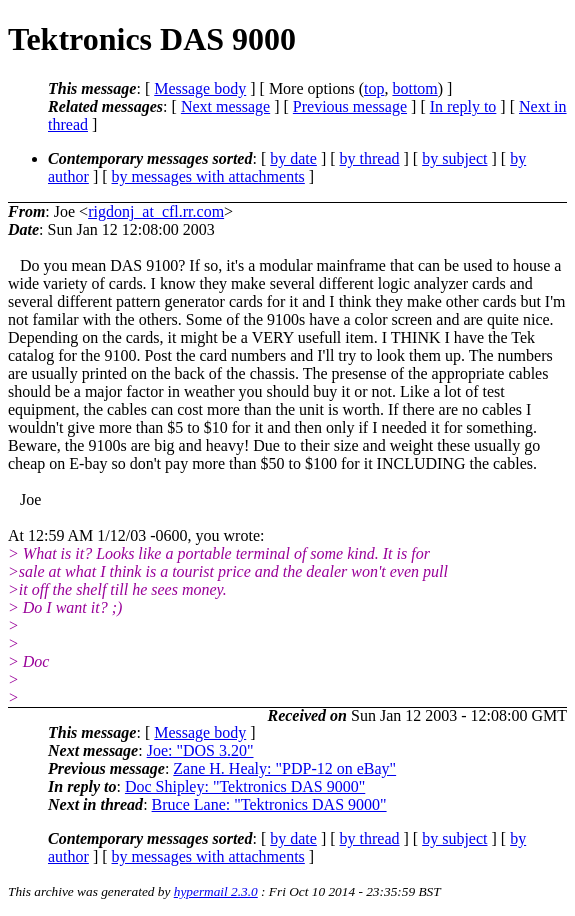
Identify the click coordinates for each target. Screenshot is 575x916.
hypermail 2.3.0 (216, 891)
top (374, 88)
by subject (454, 158)
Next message (225, 106)
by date (293, 158)
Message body (200, 88)
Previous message (350, 106)
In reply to (463, 106)
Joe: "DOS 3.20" (200, 750)
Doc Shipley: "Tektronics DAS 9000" (245, 786)
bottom (414, 88)
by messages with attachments (208, 176)
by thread (370, 158)
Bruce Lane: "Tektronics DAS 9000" (269, 804)
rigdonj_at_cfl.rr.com (156, 211)
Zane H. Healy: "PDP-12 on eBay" (284, 768)
